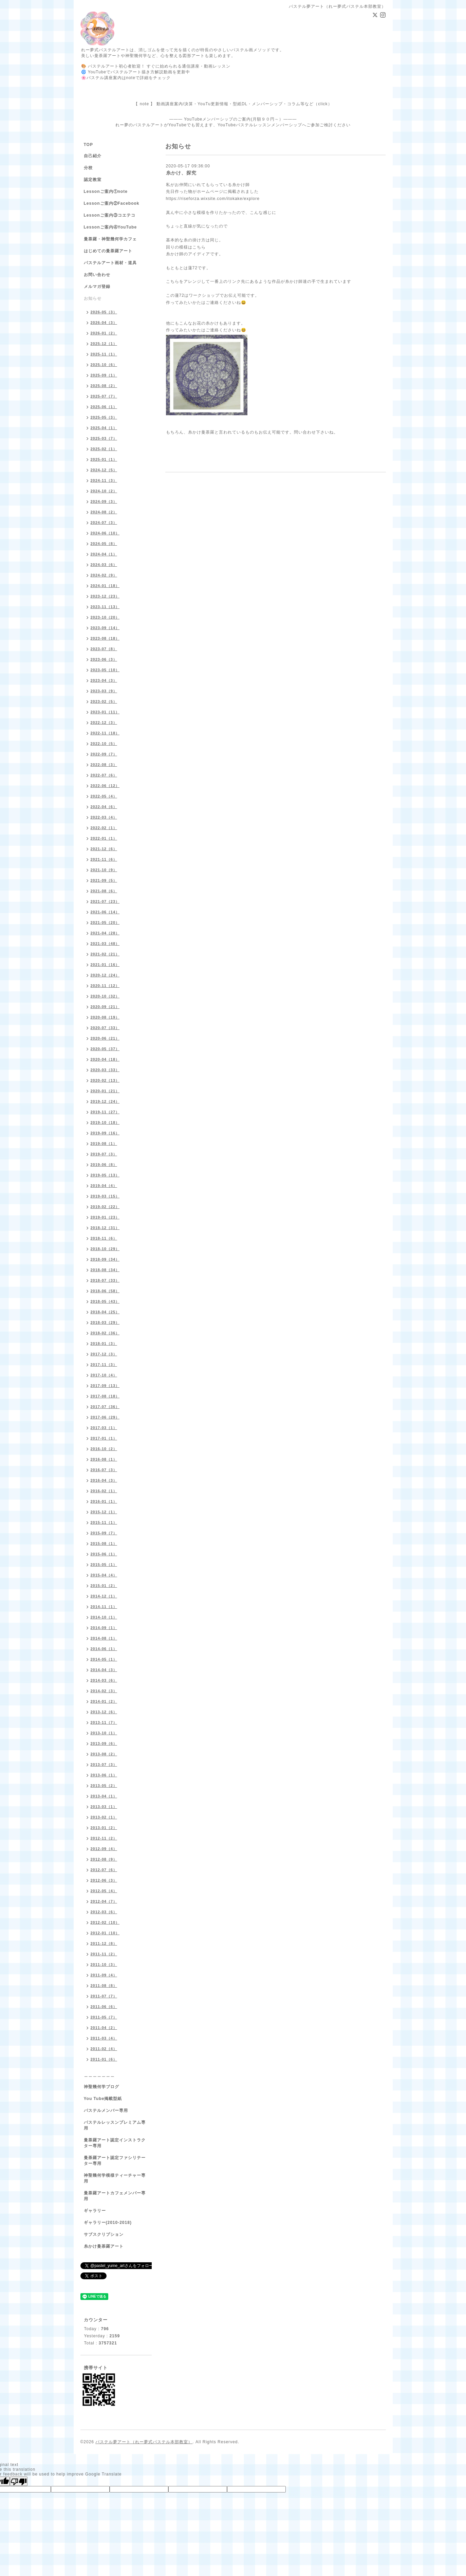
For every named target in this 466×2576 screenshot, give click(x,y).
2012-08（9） (104, 1859)
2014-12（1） (104, 1596)
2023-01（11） (105, 712)
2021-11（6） (104, 859)
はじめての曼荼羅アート (108, 251)
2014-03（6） (104, 1680)
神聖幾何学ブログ (101, 2086)
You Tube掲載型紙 (103, 2098)
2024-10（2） (104, 491)
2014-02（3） (104, 1691)
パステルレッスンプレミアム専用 (115, 2125)
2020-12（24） (105, 975)
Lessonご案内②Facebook (111, 203)
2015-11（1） (104, 1522)
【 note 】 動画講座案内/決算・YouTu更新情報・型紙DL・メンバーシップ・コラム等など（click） (233, 104)
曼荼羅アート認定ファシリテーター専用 (115, 2160)
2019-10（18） (105, 1122)
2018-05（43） (105, 1301)
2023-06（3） (104, 659)
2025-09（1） (104, 375)
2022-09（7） (104, 754)
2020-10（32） (105, 996)
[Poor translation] (18, 2481)
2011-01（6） (104, 2059)
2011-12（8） (104, 1943)
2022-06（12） (105, 786)
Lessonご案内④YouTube (110, 227)
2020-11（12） (105, 986)
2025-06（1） (104, 407)
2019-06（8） (104, 1165)
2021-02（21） (105, 954)
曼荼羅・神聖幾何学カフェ (110, 239)
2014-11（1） (104, 1607)
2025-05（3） (104, 417)
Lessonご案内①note (106, 191)
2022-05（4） (104, 796)
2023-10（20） (105, 617)
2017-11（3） (104, 1365)
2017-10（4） (104, 1375)
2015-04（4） (104, 1575)
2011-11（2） (104, 1954)
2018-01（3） (104, 1343)
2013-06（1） (104, 1775)
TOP (88, 144)
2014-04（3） (104, 1670)
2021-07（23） (105, 901)
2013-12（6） (104, 1712)
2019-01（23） (105, 1217)
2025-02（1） (104, 449)
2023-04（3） (104, 680)
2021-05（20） (105, 922)
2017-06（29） (105, 1417)
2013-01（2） (104, 1828)
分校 (88, 167)
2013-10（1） (104, 1733)
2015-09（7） (104, 1533)
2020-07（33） (105, 1028)
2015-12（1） (104, 1512)
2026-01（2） (104, 333)
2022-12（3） (104, 722)
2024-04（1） (104, 554)
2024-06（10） (105, 533)
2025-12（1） (104, 344)
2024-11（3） (104, 480)
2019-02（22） (105, 1207)
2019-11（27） (105, 1112)
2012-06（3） (104, 1880)
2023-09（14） (105, 628)
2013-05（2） (104, 1786)
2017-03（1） (104, 1428)
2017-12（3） (104, 1354)
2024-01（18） (105, 586)
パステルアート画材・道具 (110, 262)
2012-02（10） (105, 1922)
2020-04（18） (105, 1059)
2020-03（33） (105, 1070)
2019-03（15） (105, 1196)
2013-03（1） (104, 1807)
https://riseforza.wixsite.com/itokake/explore (213, 198)
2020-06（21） (105, 1038)
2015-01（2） (104, 1586)
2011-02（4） (104, 2049)
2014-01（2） (104, 1701)
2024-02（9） (104, 575)
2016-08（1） (104, 1459)
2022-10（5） (104, 744)
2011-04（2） (104, 2028)
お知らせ (92, 298)
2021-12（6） (104, 849)
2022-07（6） (104, 775)
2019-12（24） (105, 1101)
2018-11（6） (104, 1238)
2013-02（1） (104, 1817)
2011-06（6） (104, 2007)
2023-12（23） (105, 596)
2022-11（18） (105, 733)
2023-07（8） (104, 649)
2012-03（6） (104, 1912)
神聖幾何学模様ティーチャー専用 (115, 2178)
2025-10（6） (104, 365)
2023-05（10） (105, 670)
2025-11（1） (104, 354)
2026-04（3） (104, 323)
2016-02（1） (104, 1491)
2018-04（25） (105, 1312)
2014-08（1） (104, 1638)
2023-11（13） (105, 607)
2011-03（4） (104, 2038)
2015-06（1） (104, 1554)
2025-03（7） (104, 438)
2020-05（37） (105, 1049)
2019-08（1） (104, 1143)
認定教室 (92, 179)
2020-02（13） (105, 1080)
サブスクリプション (104, 2234)
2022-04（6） (104, 807)
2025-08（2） (104, 386)
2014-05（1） (104, 1659)
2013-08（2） (104, 1754)
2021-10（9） (104, 870)
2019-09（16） (105, 1133)
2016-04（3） (104, 1480)
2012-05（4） (104, 1891)
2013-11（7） (104, 1722)
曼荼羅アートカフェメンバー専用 (115, 2196)
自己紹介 (92, 155)
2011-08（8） (104, 1986)
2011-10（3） (104, 1964)
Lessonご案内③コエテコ (109, 215)
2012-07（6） (104, 1870)
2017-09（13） (105, 1386)
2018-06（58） (105, 1291)
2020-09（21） (105, 1007)
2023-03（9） (104, 691)
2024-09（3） (104, 501)
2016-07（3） (104, 1470)
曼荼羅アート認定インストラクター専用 (115, 2143)
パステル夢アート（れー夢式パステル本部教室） (143, 2442)
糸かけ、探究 (181, 173)
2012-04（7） (104, 1901)
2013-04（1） (104, 1796)
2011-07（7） (104, 1996)
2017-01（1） (104, 1438)
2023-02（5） (104, 701)
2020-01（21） (105, 1091)
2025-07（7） (104, 396)
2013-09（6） (104, 1743)
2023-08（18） (105, 638)
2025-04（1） (104, 428)
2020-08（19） (105, 1017)
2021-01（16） (105, 965)
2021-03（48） (105, 944)
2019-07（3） (104, 1154)
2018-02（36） (105, 1333)
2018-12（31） (105, 1228)
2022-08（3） (104, 765)
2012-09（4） (104, 1849)
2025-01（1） (104, 459)
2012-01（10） (105, 1933)
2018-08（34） (105, 1270)
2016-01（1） (104, 1501)
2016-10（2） (104, 1449)
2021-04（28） (105, 933)
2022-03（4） (104, 817)
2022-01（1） (104, 838)
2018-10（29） (105, 1249)
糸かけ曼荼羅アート (104, 2246)
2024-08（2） (104, 512)
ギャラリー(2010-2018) (108, 2222)
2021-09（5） (104, 880)
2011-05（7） (104, 2017)
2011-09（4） (104, 1975)
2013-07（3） (104, 1764)
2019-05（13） (105, 1175)
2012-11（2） (104, 1838)
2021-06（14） (105, 912)
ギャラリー (95, 2210)
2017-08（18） (105, 1396)
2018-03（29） (105, 1322)
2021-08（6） (104, 891)
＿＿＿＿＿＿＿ (99, 2074)
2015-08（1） (104, 1543)
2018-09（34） (105, 1259)
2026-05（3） (104, 312)
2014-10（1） (104, 1617)
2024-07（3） (104, 522)
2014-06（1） (104, 1649)
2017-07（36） (105, 1407)
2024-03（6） (104, 565)
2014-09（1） (104, 1628)
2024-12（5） (104, 470)
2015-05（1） (104, 1565)
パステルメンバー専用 (106, 2110)
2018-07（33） (105, 1280)
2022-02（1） (104, 828)
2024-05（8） (104, 544)
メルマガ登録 (97, 286)
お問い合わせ (97, 274)
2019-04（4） (104, 1186)
